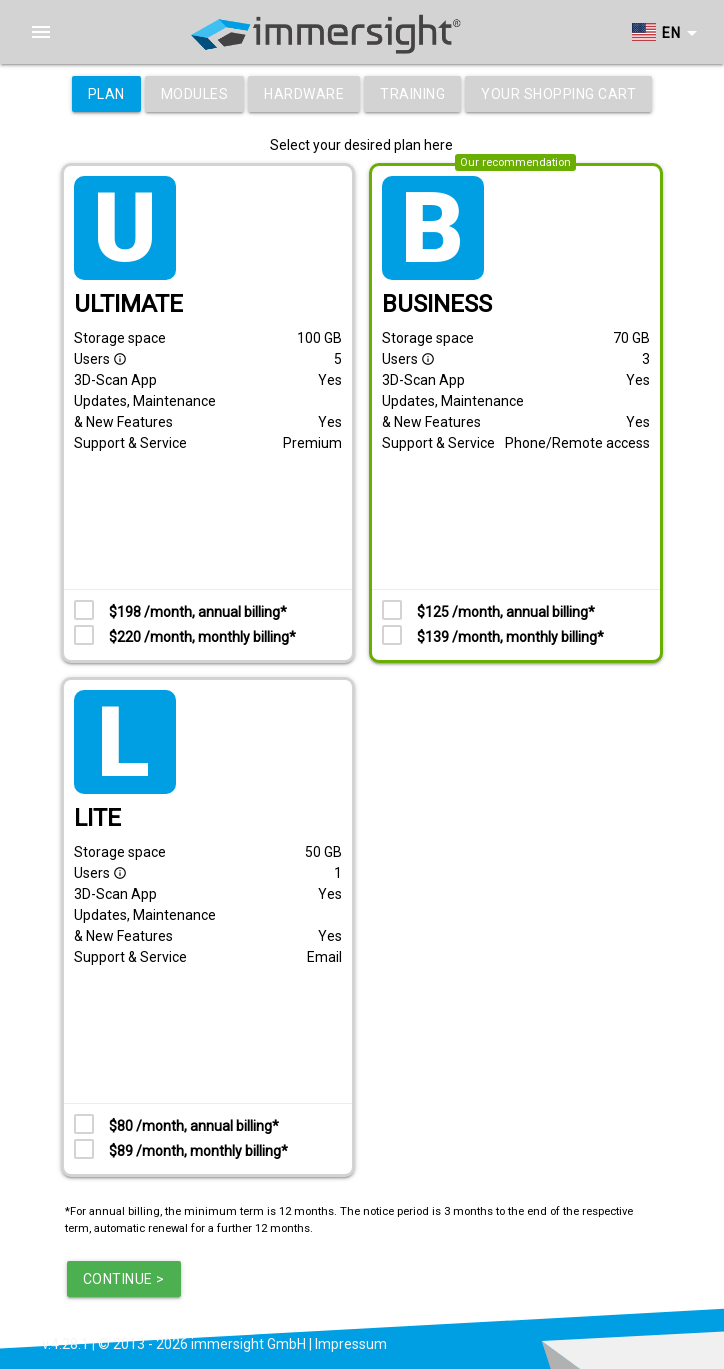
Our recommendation (515, 162)
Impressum (351, 1344)
